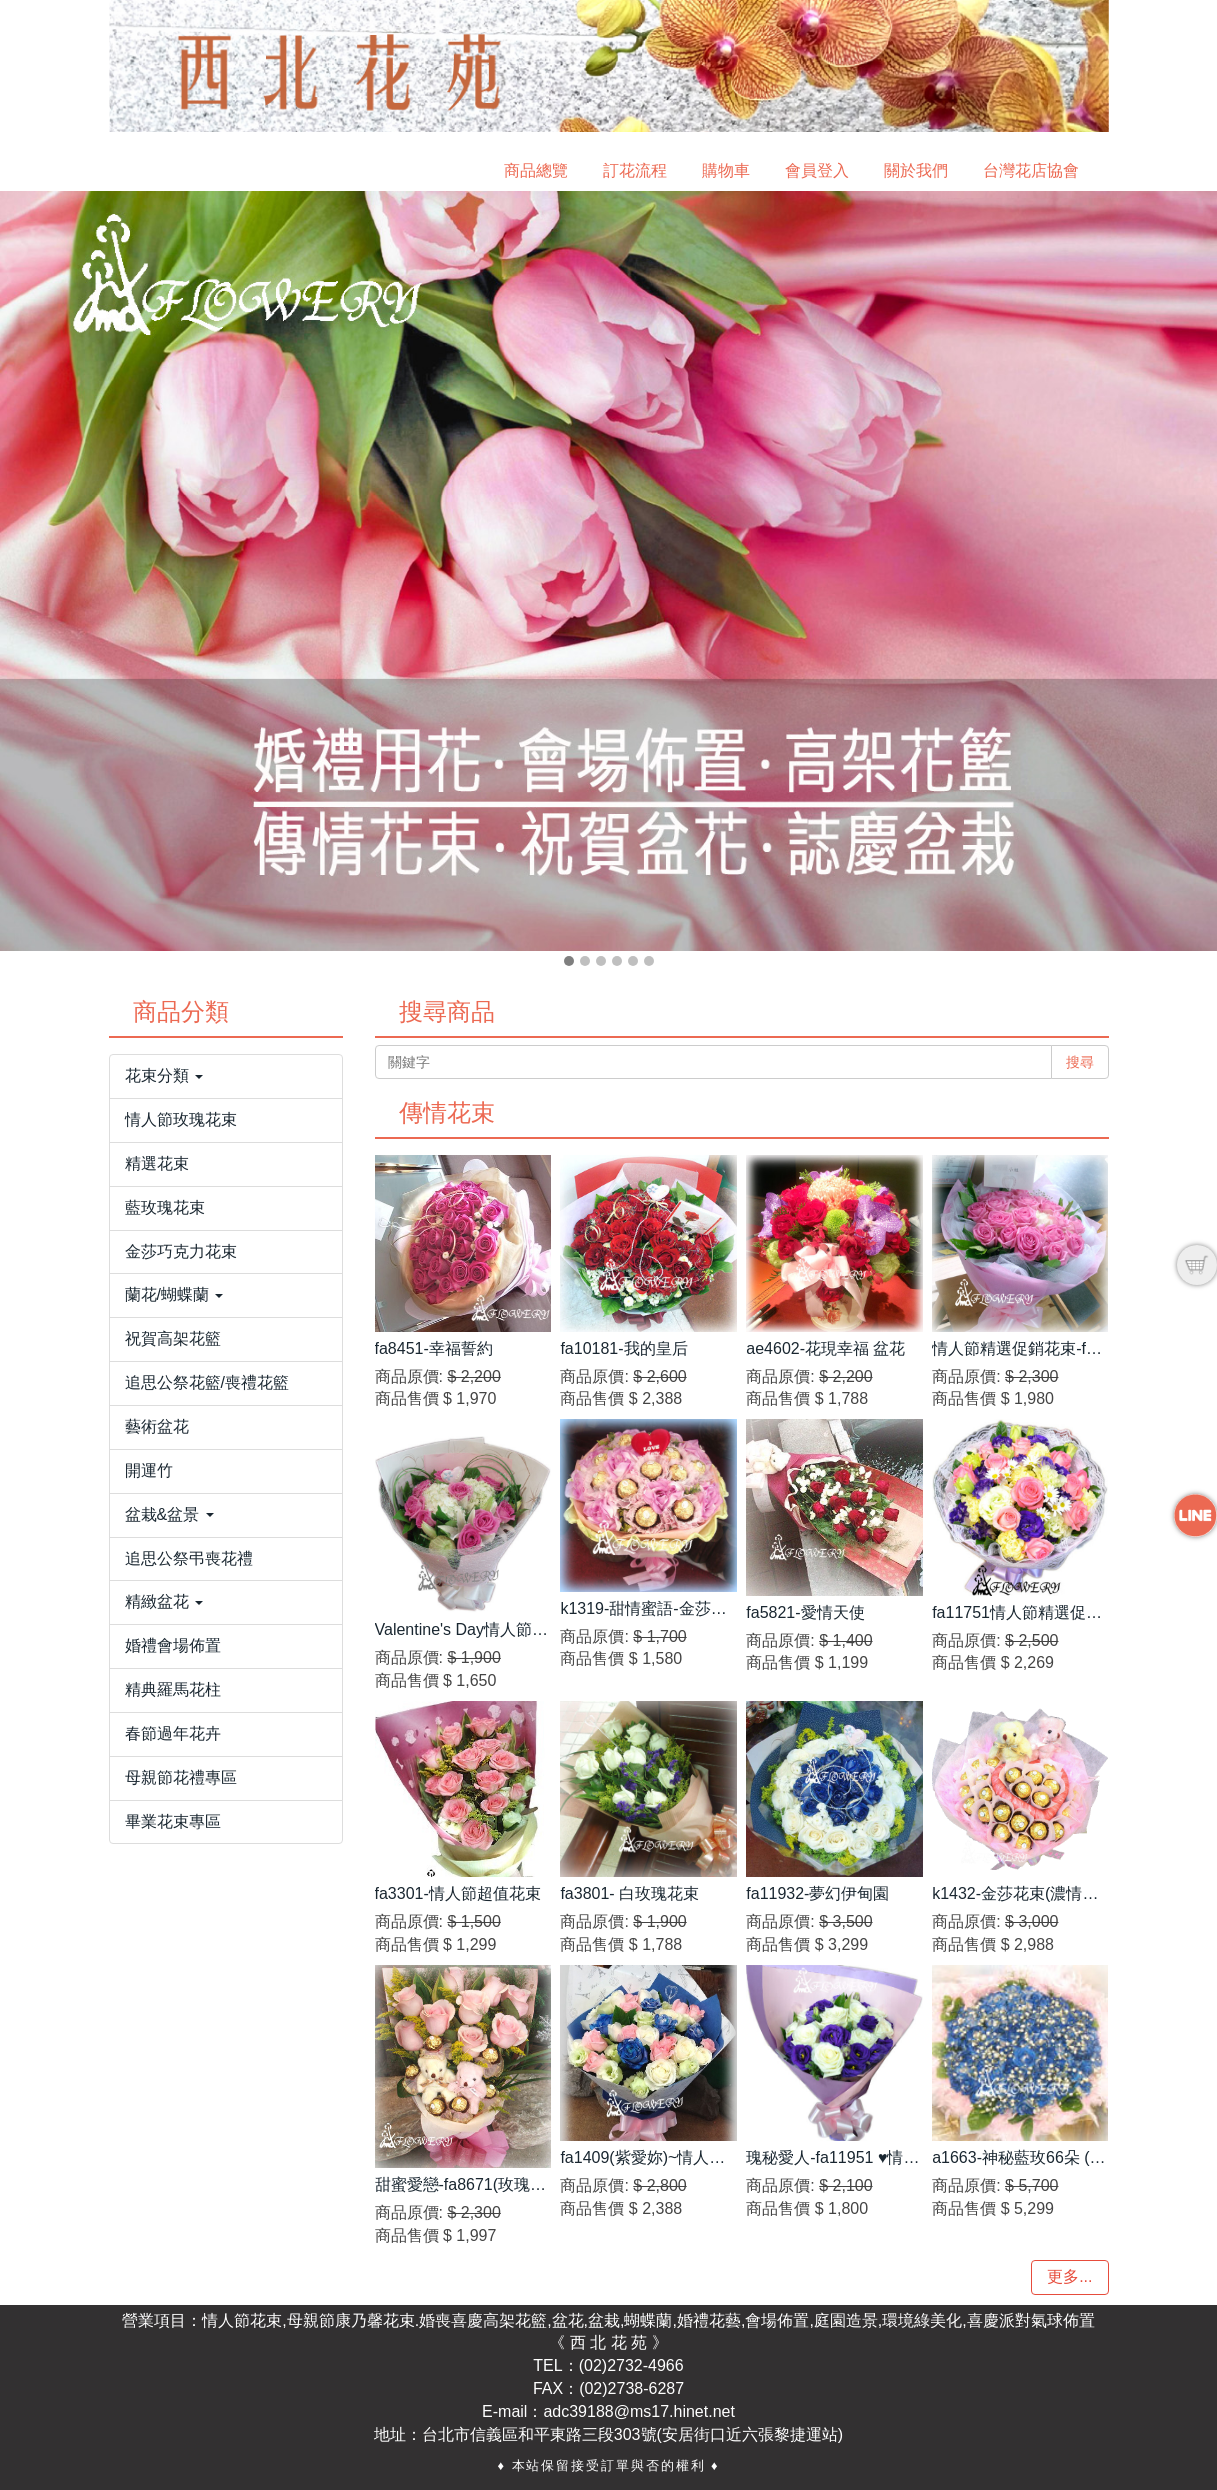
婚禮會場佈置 (173, 1645)
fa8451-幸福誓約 (434, 1348)
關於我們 (916, 170)
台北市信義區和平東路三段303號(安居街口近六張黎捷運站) (632, 2434)
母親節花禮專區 (181, 1777)
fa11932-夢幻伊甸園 (817, 1893)
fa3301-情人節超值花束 (458, 1893)
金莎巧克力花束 (181, 1251)
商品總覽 (536, 170)
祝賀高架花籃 (173, 1338)
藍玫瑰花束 (165, 1207)
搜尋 (1080, 1062)
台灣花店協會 (1031, 170)
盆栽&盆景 (169, 1514)
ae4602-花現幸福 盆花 (825, 1348)
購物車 (726, 170)
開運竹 (149, 1470)
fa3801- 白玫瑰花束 (629, 1893)
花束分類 (164, 1075)
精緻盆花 (164, 1601)
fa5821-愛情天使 (805, 1612)
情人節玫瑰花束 (181, 1119)
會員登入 (817, 170)
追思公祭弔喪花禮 (189, 1558)
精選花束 (157, 1163)
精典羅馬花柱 (173, 1689)
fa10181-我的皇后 (623, 1348)
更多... (1069, 2276)
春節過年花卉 (173, 1733)
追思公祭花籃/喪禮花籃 (207, 1382)
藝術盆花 (157, 1426)
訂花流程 (635, 170)
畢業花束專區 (173, 1821)
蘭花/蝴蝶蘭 (174, 1294)
